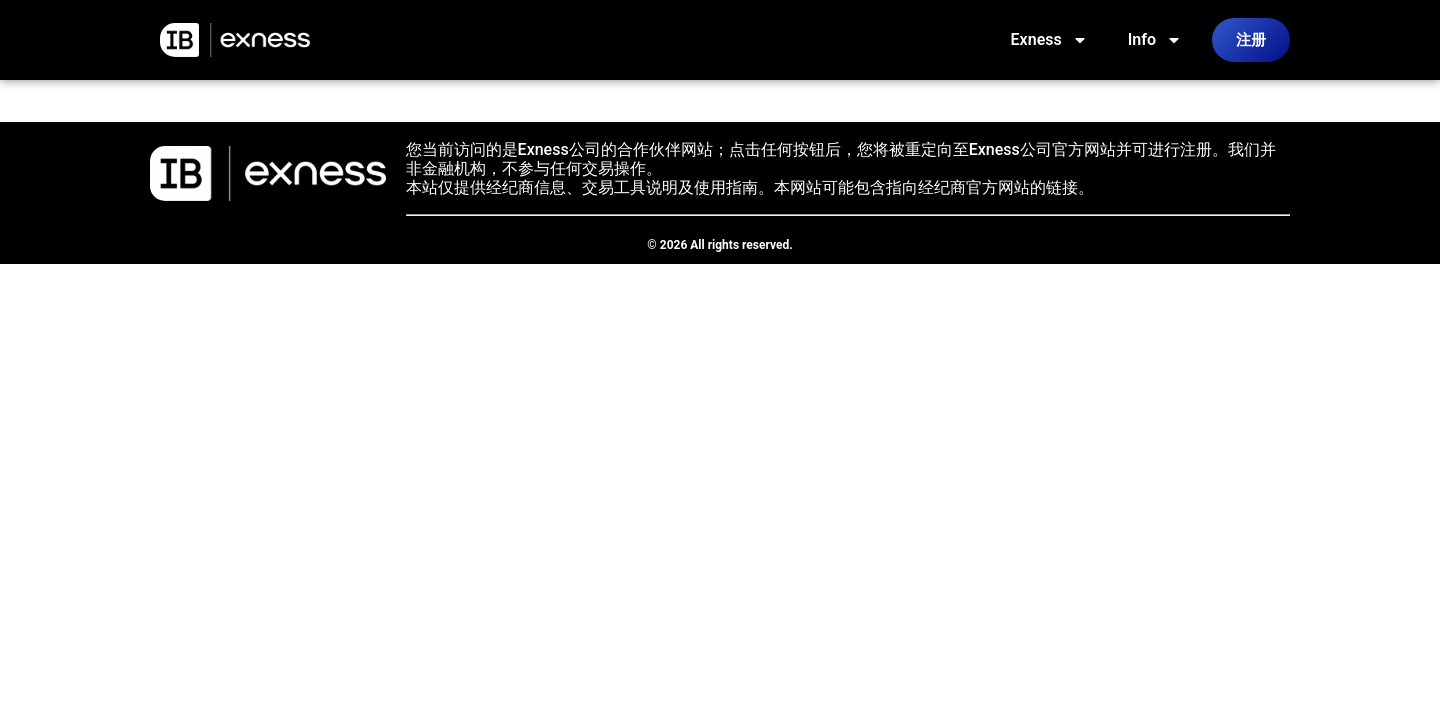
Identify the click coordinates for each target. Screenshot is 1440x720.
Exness (1049, 40)
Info (1155, 40)
